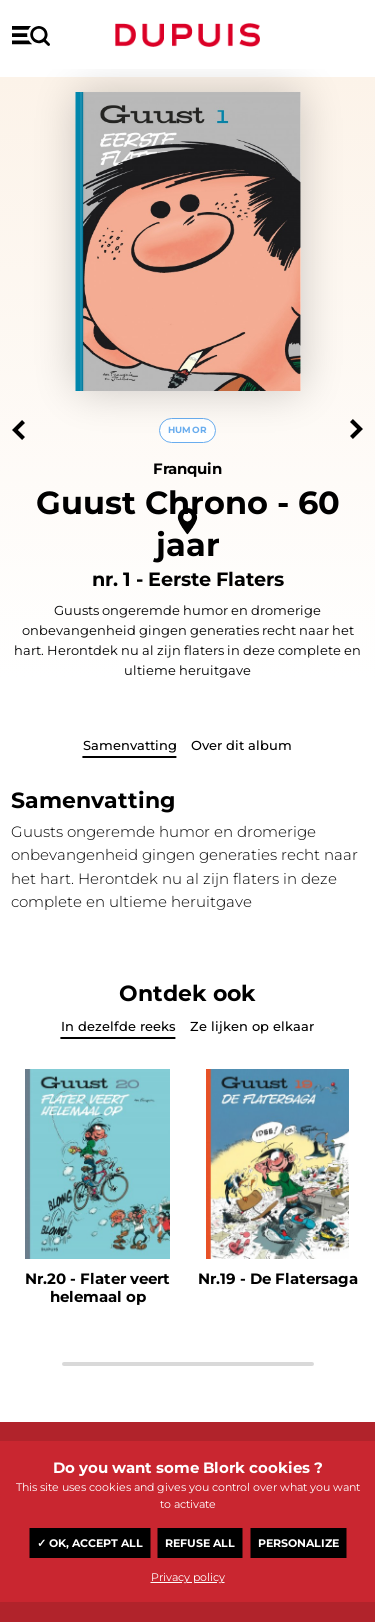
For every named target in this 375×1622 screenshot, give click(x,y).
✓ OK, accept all (90, 1543)
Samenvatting (130, 745)
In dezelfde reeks (118, 1026)
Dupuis (188, 35)
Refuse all (200, 1543)
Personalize (298, 1543)
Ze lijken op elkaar (252, 1026)
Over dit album (241, 745)
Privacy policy (188, 1577)
